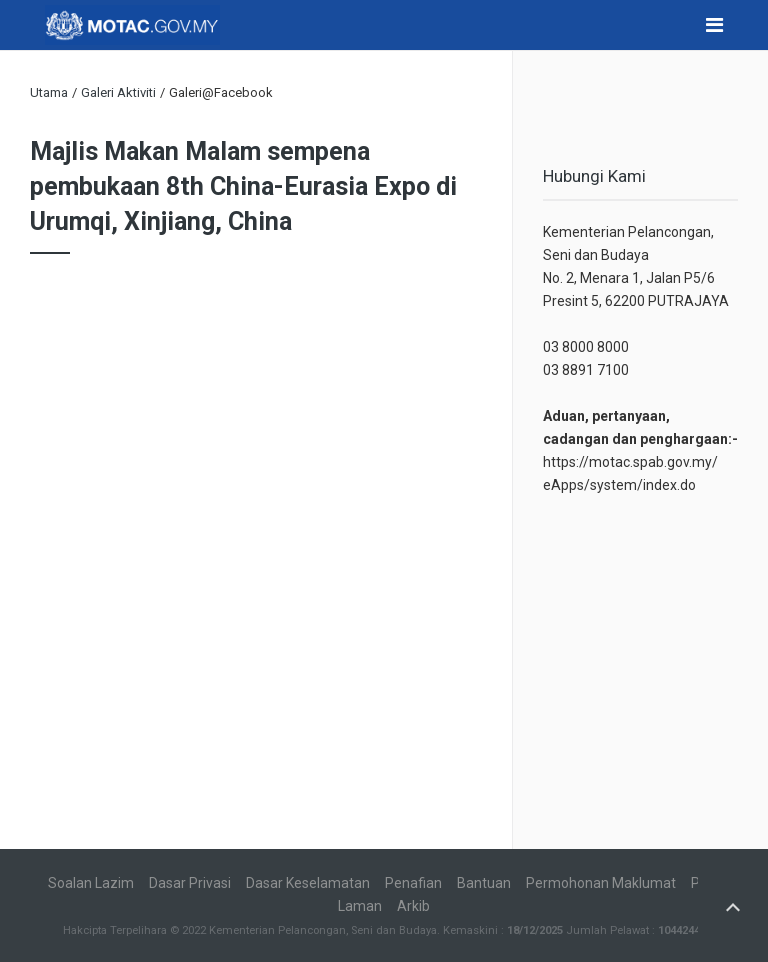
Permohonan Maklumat (601, 883)
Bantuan (484, 883)
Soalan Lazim (91, 883)
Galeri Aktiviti (118, 92)
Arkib (413, 906)
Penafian (413, 883)
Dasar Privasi (190, 883)
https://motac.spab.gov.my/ (630, 462)
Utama (49, 92)
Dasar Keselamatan (308, 883)
